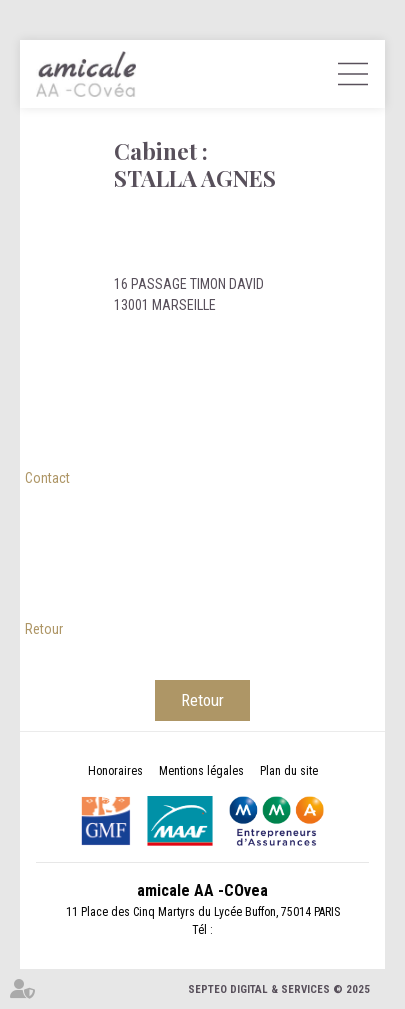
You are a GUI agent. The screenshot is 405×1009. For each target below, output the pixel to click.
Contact (47, 478)
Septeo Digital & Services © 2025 (279, 989)
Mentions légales (201, 771)
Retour (44, 629)
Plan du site (289, 771)
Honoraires (115, 771)
